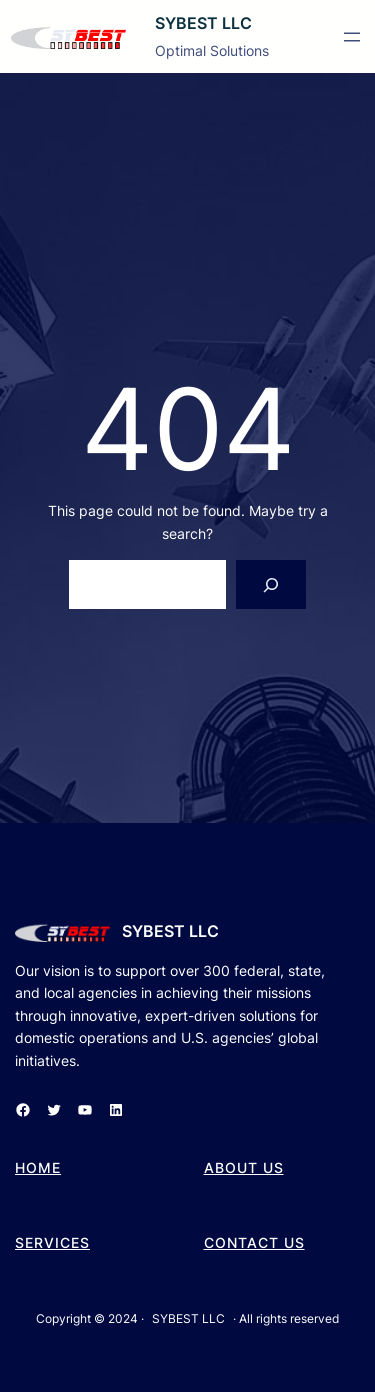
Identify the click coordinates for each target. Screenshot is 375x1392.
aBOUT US (244, 1167)
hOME (38, 1167)
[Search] (271, 584)
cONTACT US (254, 1242)
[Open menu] (352, 37)
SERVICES (52, 1242)
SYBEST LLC (203, 23)
